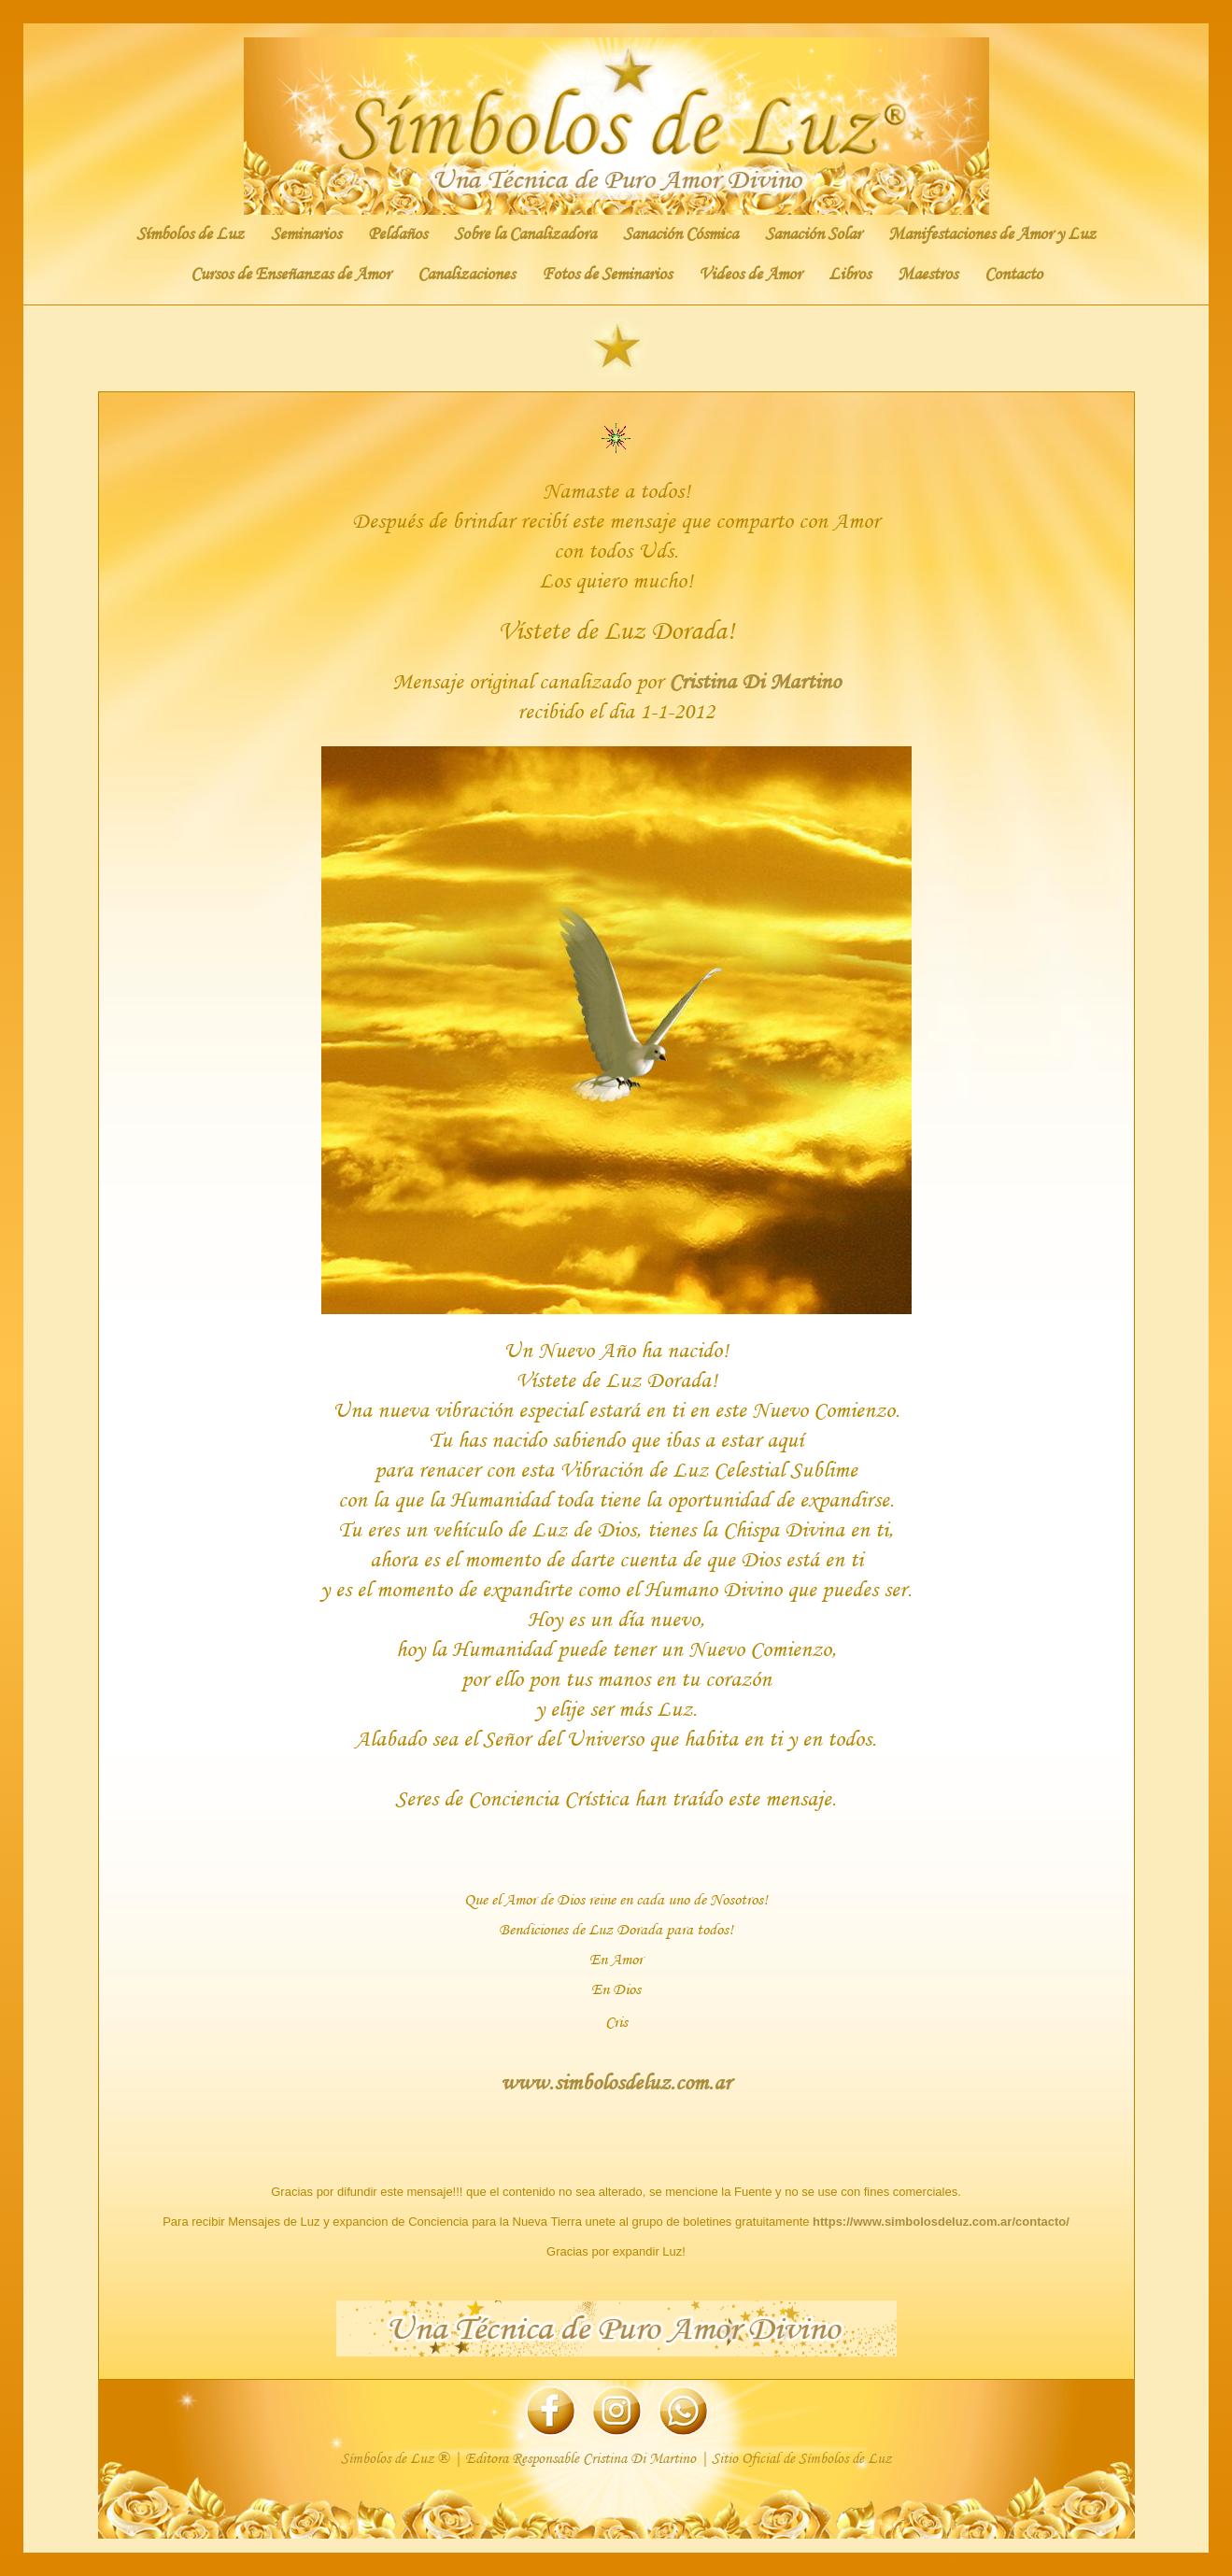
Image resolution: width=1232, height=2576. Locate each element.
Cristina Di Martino (755, 680)
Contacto (1013, 273)
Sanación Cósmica (680, 233)
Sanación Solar (813, 233)
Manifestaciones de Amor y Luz (992, 233)
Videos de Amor (750, 273)
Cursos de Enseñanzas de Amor (290, 273)
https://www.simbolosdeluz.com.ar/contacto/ (941, 2222)
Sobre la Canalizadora (525, 233)
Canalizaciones (466, 273)
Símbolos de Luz (190, 233)
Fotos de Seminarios (607, 273)
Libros (849, 273)
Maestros (927, 273)
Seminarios (306, 233)
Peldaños (397, 233)
